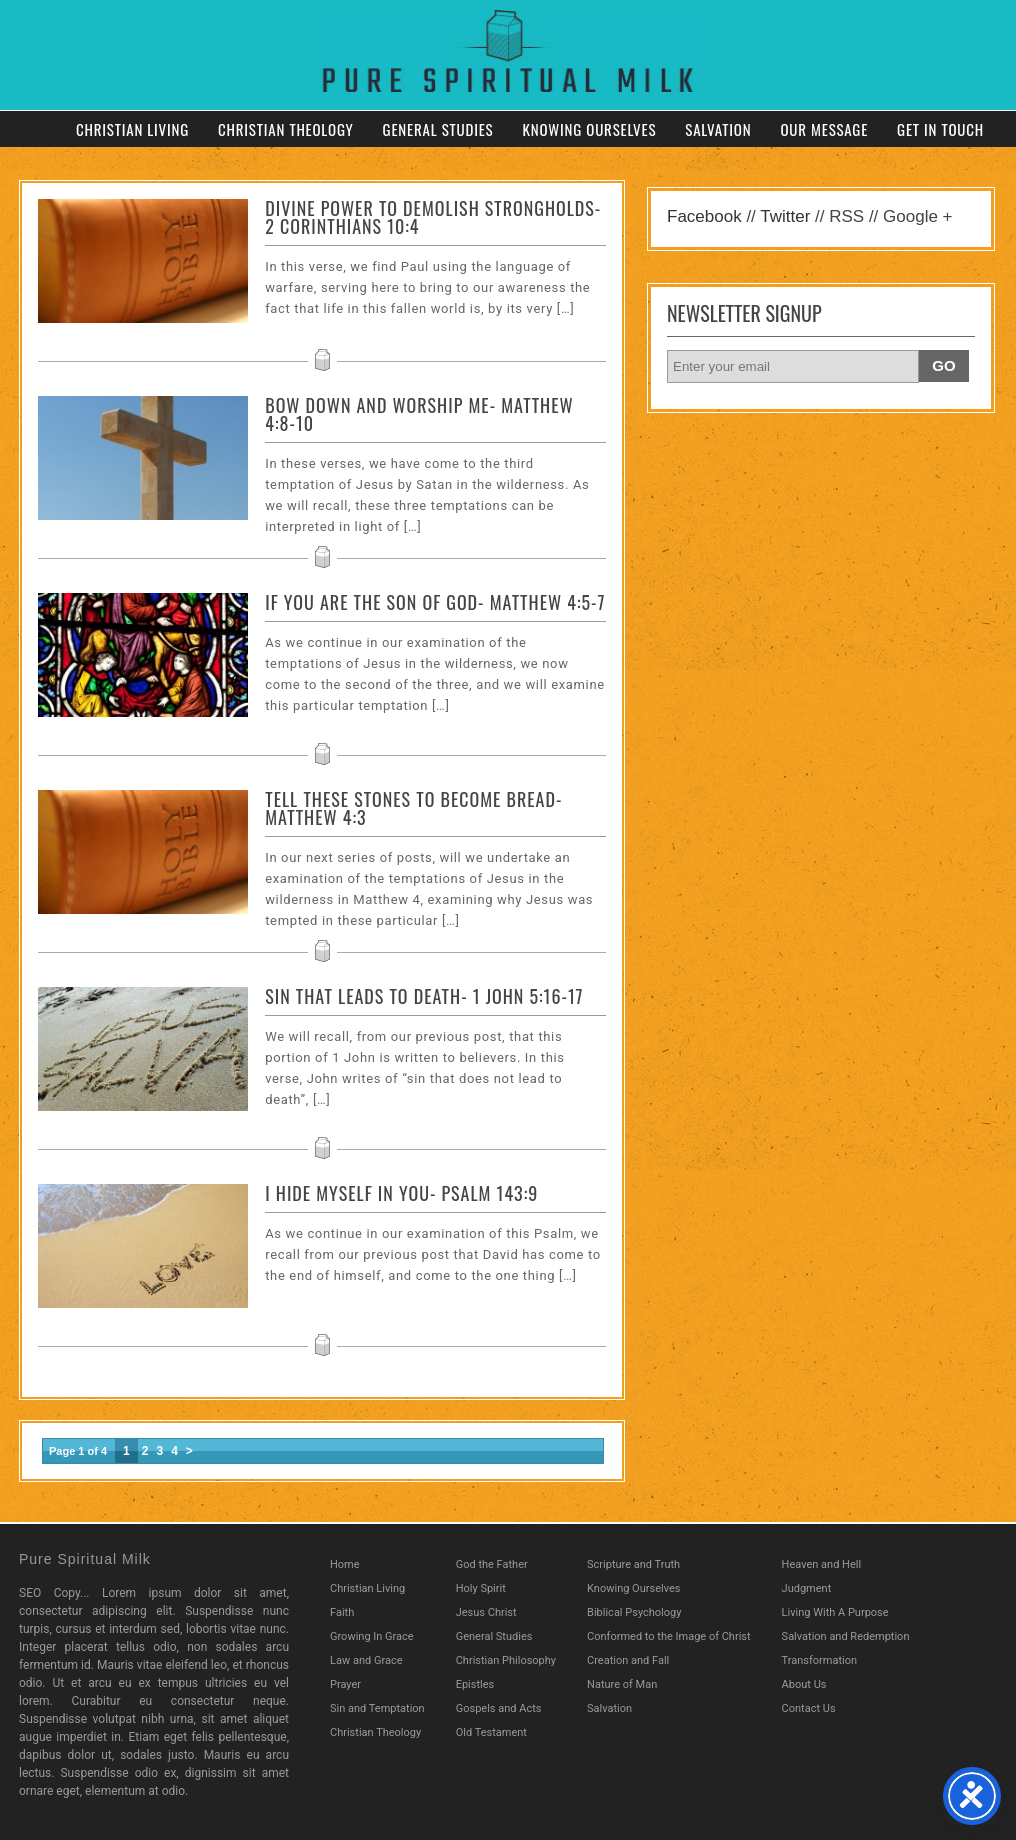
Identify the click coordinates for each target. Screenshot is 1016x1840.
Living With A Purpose (835, 1612)
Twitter (785, 216)
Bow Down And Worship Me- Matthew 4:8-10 (419, 414)
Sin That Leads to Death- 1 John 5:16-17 (424, 996)
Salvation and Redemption (846, 1636)
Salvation (718, 129)
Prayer (345, 1684)
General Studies (438, 129)
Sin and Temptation (377, 1708)
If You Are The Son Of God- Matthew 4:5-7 (435, 602)
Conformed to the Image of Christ (669, 1636)
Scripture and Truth (633, 1564)
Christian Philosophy (506, 1660)
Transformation (820, 1660)
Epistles (475, 1684)
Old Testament (491, 1732)
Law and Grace (366, 1660)
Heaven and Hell (822, 1564)
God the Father (492, 1564)
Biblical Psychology (634, 1612)
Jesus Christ (486, 1612)
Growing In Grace (372, 1636)
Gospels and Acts (499, 1708)
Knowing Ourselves (589, 129)
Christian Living (132, 129)
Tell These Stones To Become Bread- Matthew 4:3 (413, 808)
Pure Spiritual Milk (85, 1559)
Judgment (807, 1588)
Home (345, 1564)
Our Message (824, 129)
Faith (342, 1612)
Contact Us (809, 1708)
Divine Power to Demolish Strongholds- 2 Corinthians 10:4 (433, 217)
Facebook (704, 216)
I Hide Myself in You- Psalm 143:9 (401, 1193)
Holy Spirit (481, 1588)
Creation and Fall (628, 1660)
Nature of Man (622, 1684)
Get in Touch (940, 129)
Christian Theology (286, 129)
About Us (804, 1684)
